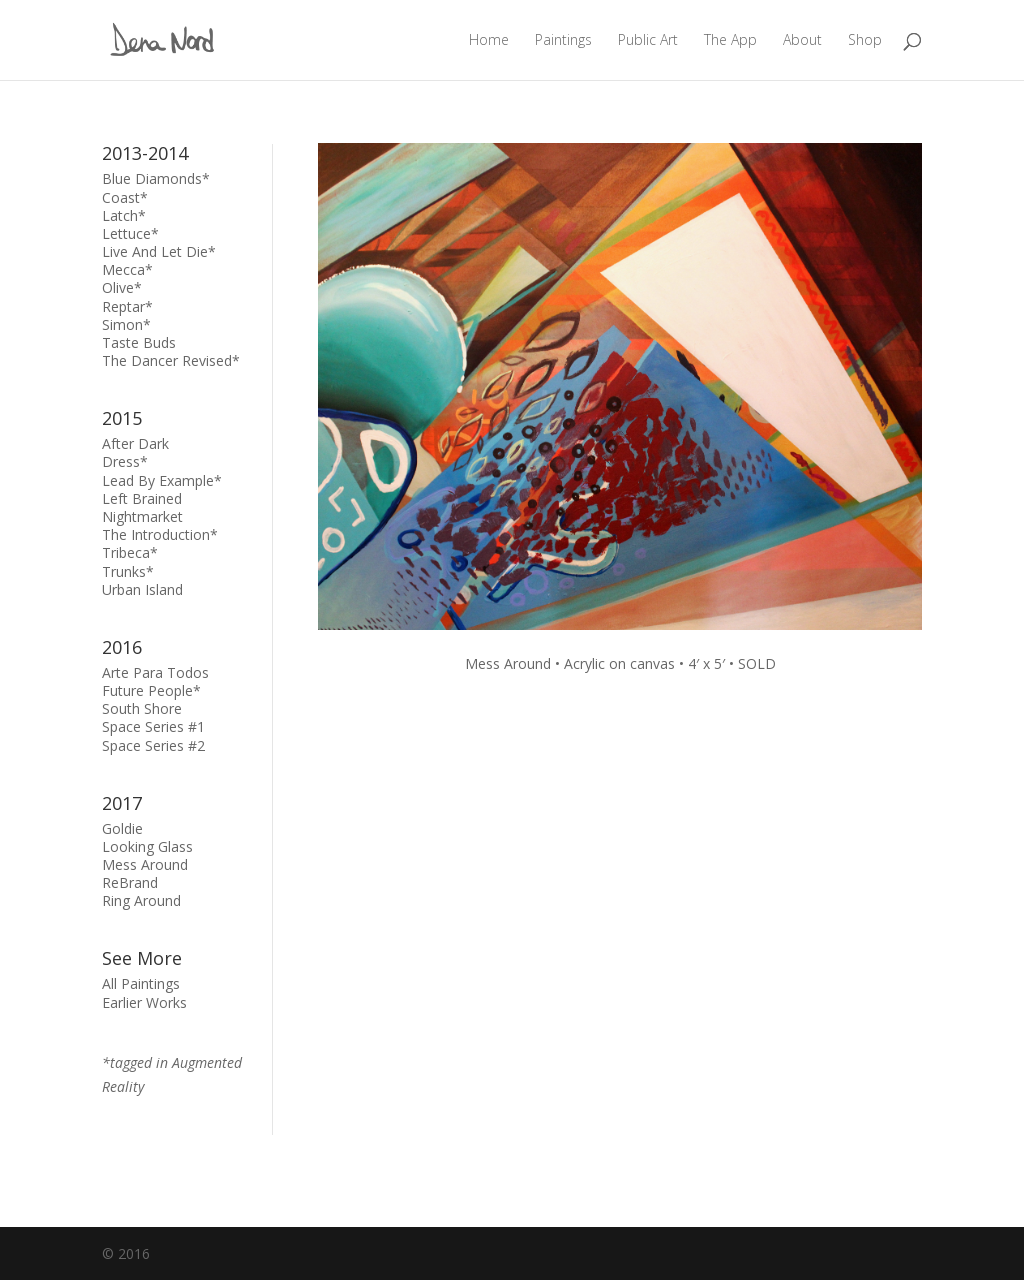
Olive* (122, 287)
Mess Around (145, 864)
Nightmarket (142, 516)
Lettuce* (130, 233)
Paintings (563, 41)
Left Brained (142, 498)
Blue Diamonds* (156, 178)
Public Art (648, 41)
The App (730, 41)
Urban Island (142, 589)
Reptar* (127, 306)
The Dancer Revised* (171, 360)
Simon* (126, 324)
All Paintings (141, 983)
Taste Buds (139, 342)
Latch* (124, 215)
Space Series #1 (153, 726)
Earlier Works (144, 1002)
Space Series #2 (153, 745)
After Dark (135, 443)
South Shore (142, 708)
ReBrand (130, 882)
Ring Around (141, 900)
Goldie (122, 828)
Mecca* (127, 269)
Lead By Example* (162, 480)
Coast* (125, 197)
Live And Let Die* (159, 251)
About (802, 41)
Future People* (151, 690)
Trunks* (128, 571)
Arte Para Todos (155, 672)
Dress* (125, 461)
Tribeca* (130, 552)
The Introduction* (160, 534)
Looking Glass (147, 846)
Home (489, 41)
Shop (865, 41)
